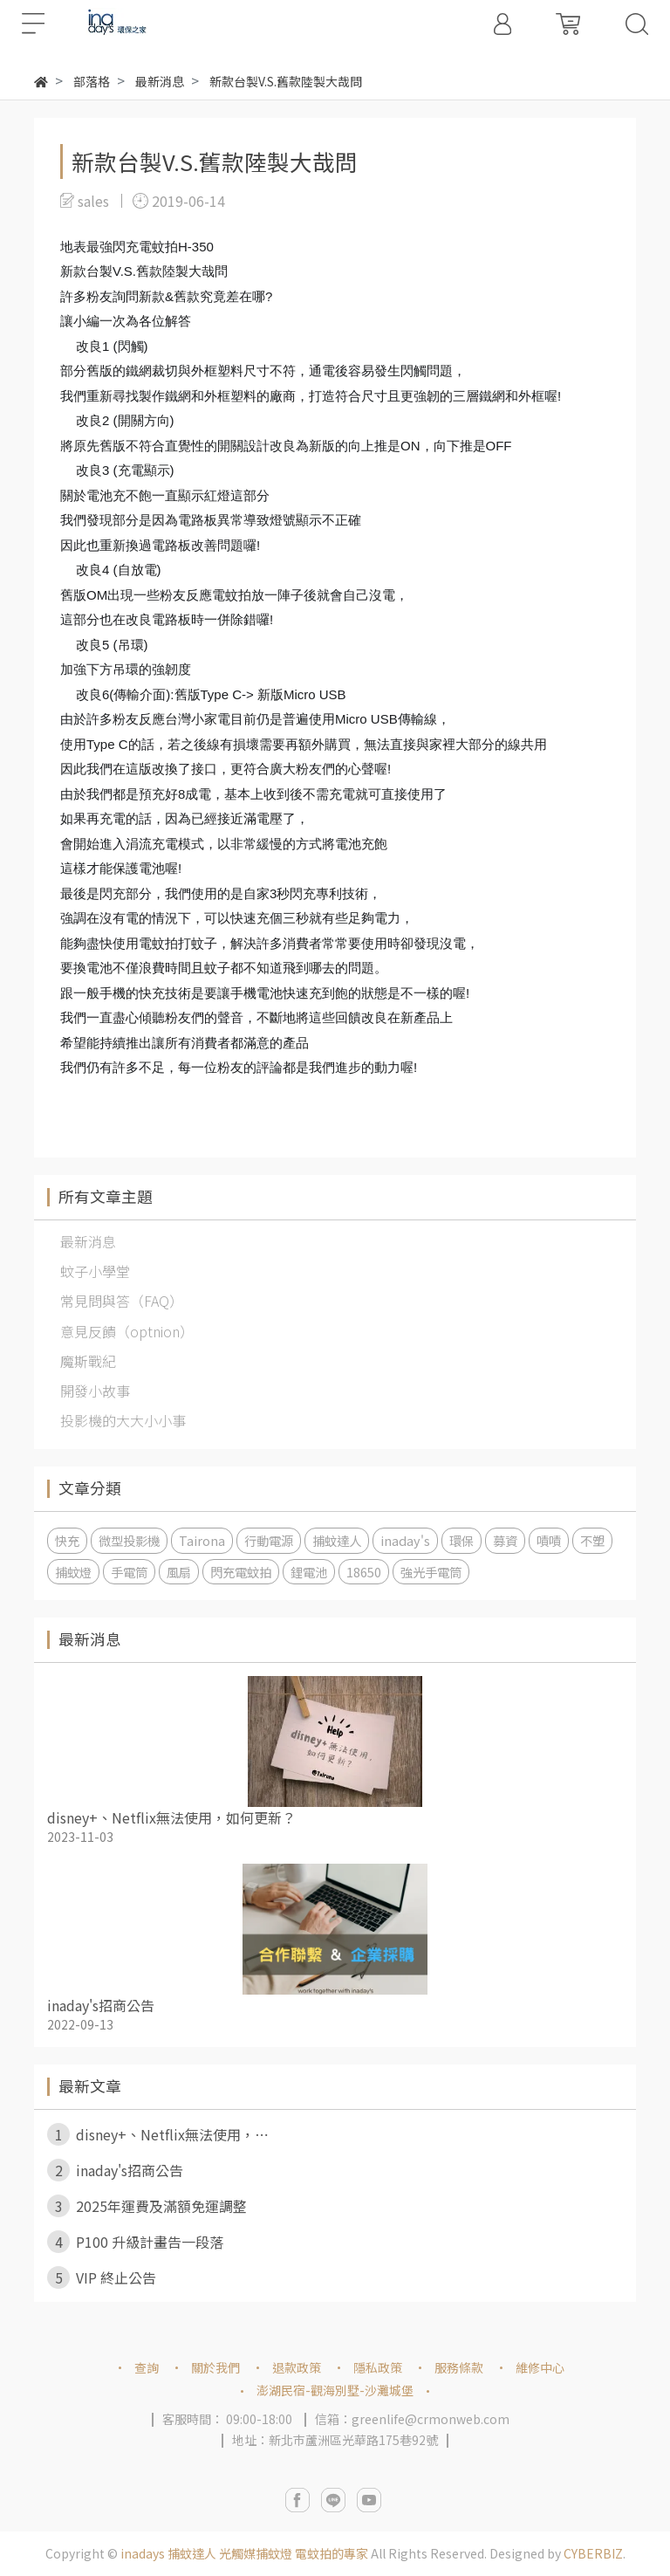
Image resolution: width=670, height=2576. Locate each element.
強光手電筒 (430, 1572)
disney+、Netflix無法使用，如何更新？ (171, 1817)
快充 (67, 1540)
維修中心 (540, 2367)
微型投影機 (129, 1540)
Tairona (202, 1540)
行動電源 (268, 1540)
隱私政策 (377, 2367)
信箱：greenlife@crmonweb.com (412, 2419)
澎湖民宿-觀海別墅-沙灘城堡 (335, 2390)
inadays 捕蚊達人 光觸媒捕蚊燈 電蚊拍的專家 (244, 2553)
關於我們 (215, 2367)
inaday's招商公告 (100, 2005)
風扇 (179, 1572)
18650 (363, 1572)
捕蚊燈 (73, 1572)
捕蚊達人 (336, 1540)
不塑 (592, 1540)
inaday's (405, 1540)
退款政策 (296, 2367)
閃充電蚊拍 (240, 1572)
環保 (461, 1540)
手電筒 (129, 1572)
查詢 (146, 2367)
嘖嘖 (549, 1540)
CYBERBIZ (593, 2553)
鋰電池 (309, 1572)
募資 (505, 1540)
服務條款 (458, 2367)
